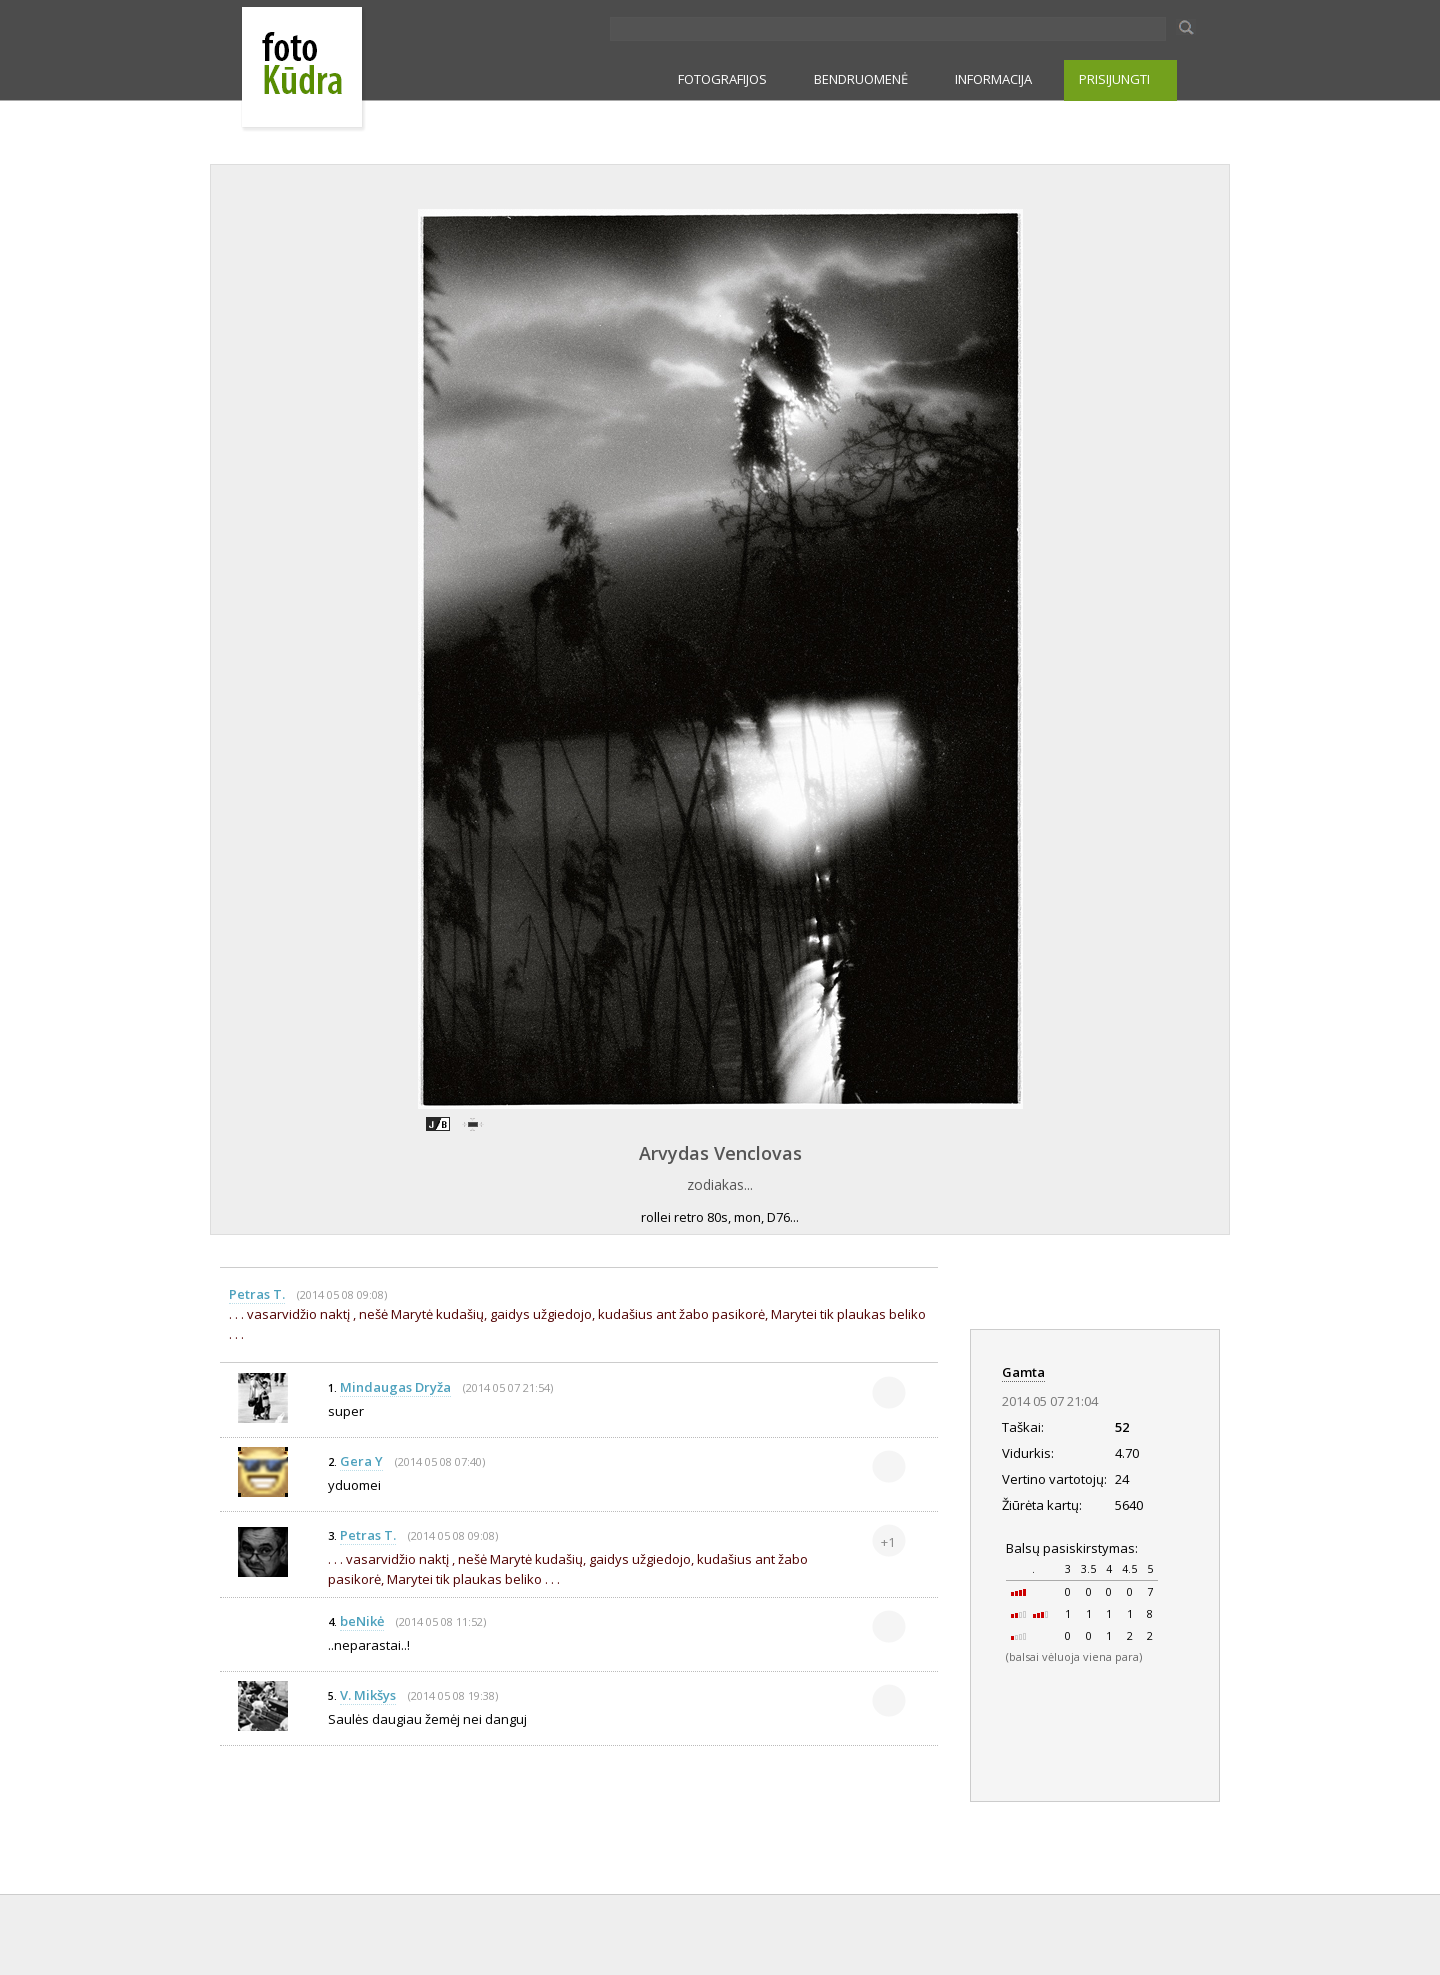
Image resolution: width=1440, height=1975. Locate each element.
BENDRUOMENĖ (861, 79)
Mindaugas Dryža (395, 1387)
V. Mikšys (368, 1695)
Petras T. (257, 1294)
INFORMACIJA (993, 79)
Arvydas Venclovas (720, 1153)
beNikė (362, 1621)
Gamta (1023, 1372)
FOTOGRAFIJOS (722, 79)
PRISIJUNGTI (1114, 79)
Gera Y (361, 1461)
